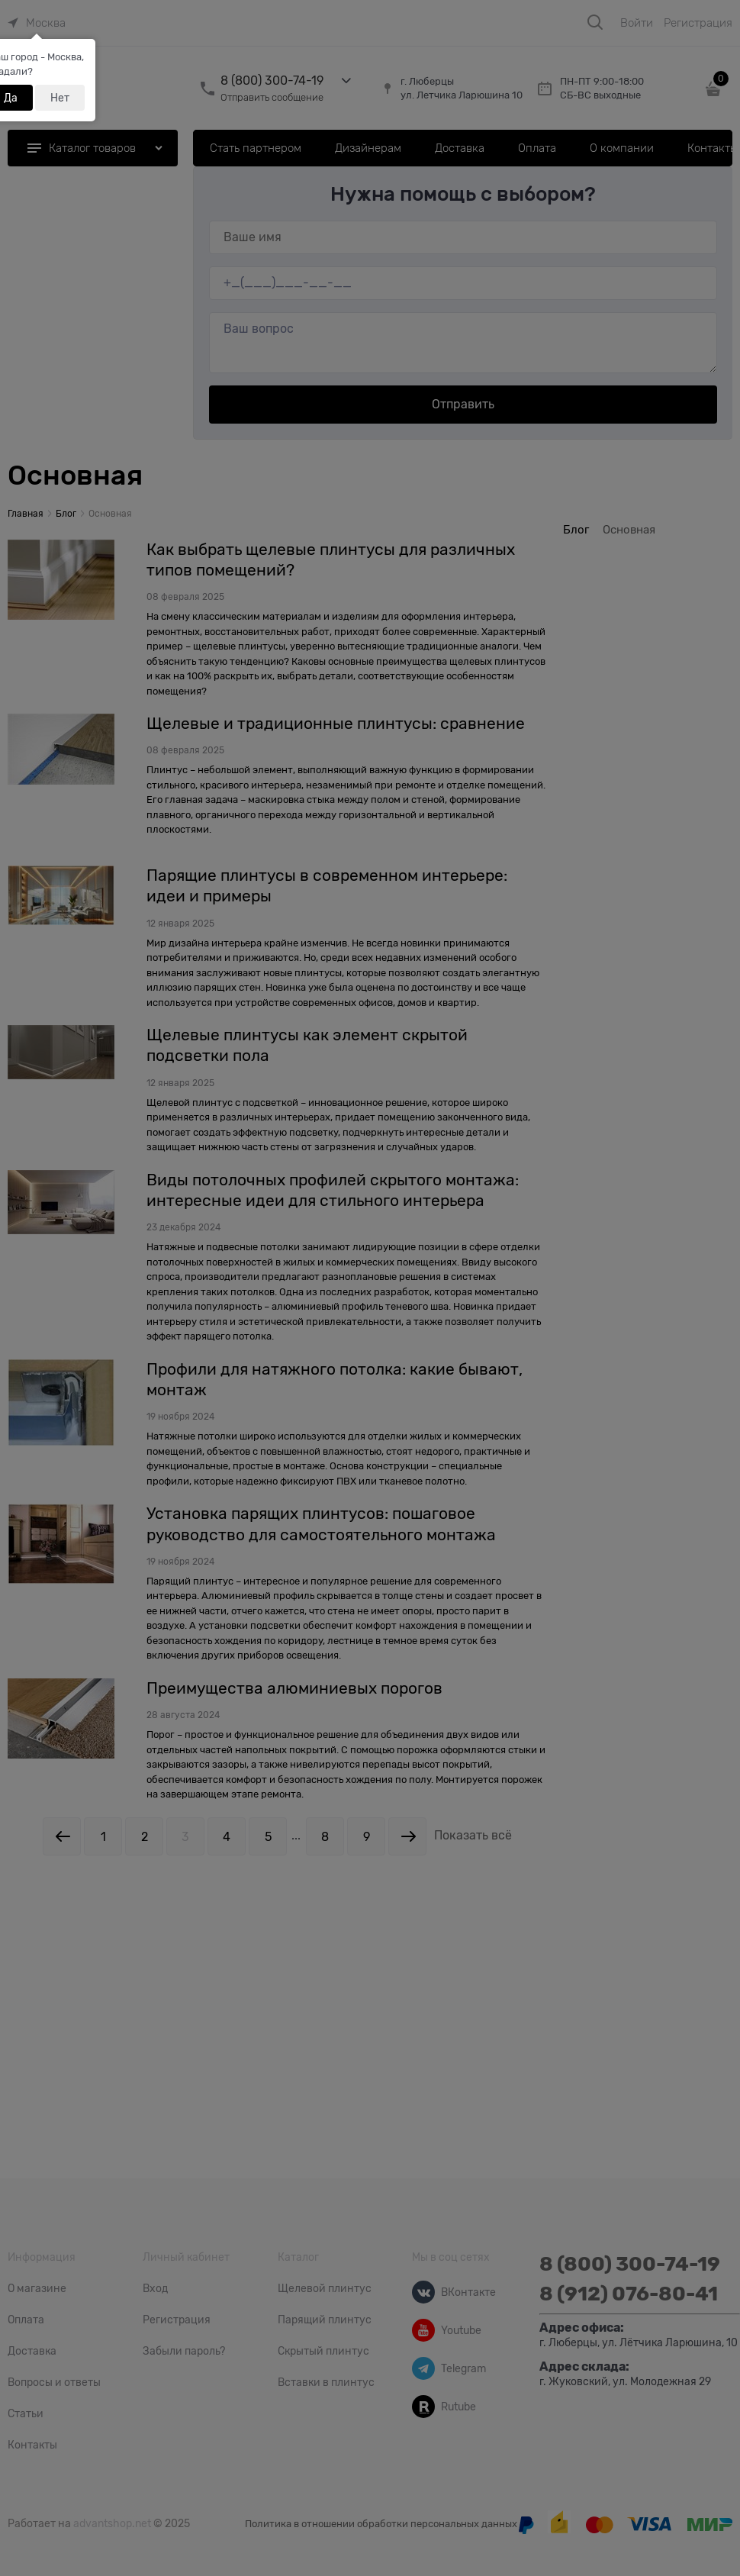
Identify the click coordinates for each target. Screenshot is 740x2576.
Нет (59, 98)
